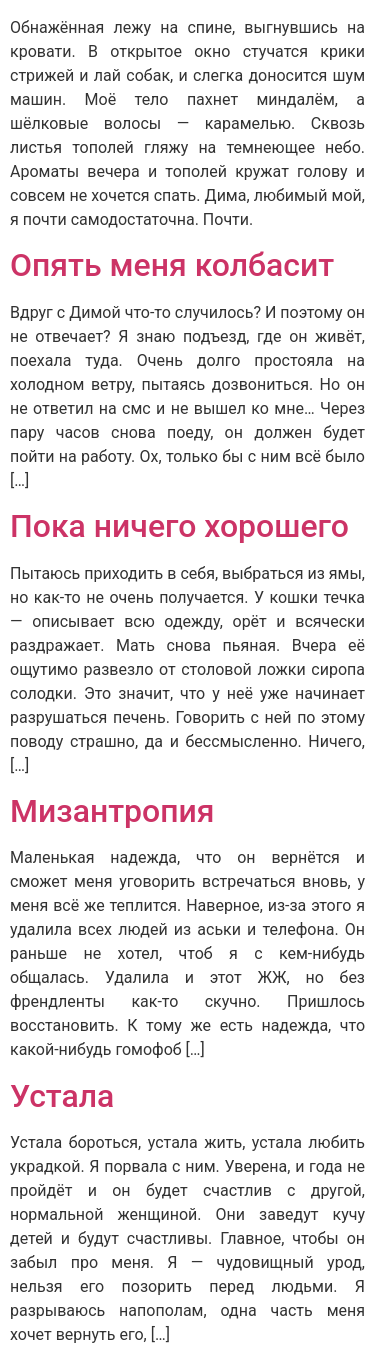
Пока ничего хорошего (179, 526)
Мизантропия (112, 811)
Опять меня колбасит (172, 265)
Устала (62, 1096)
